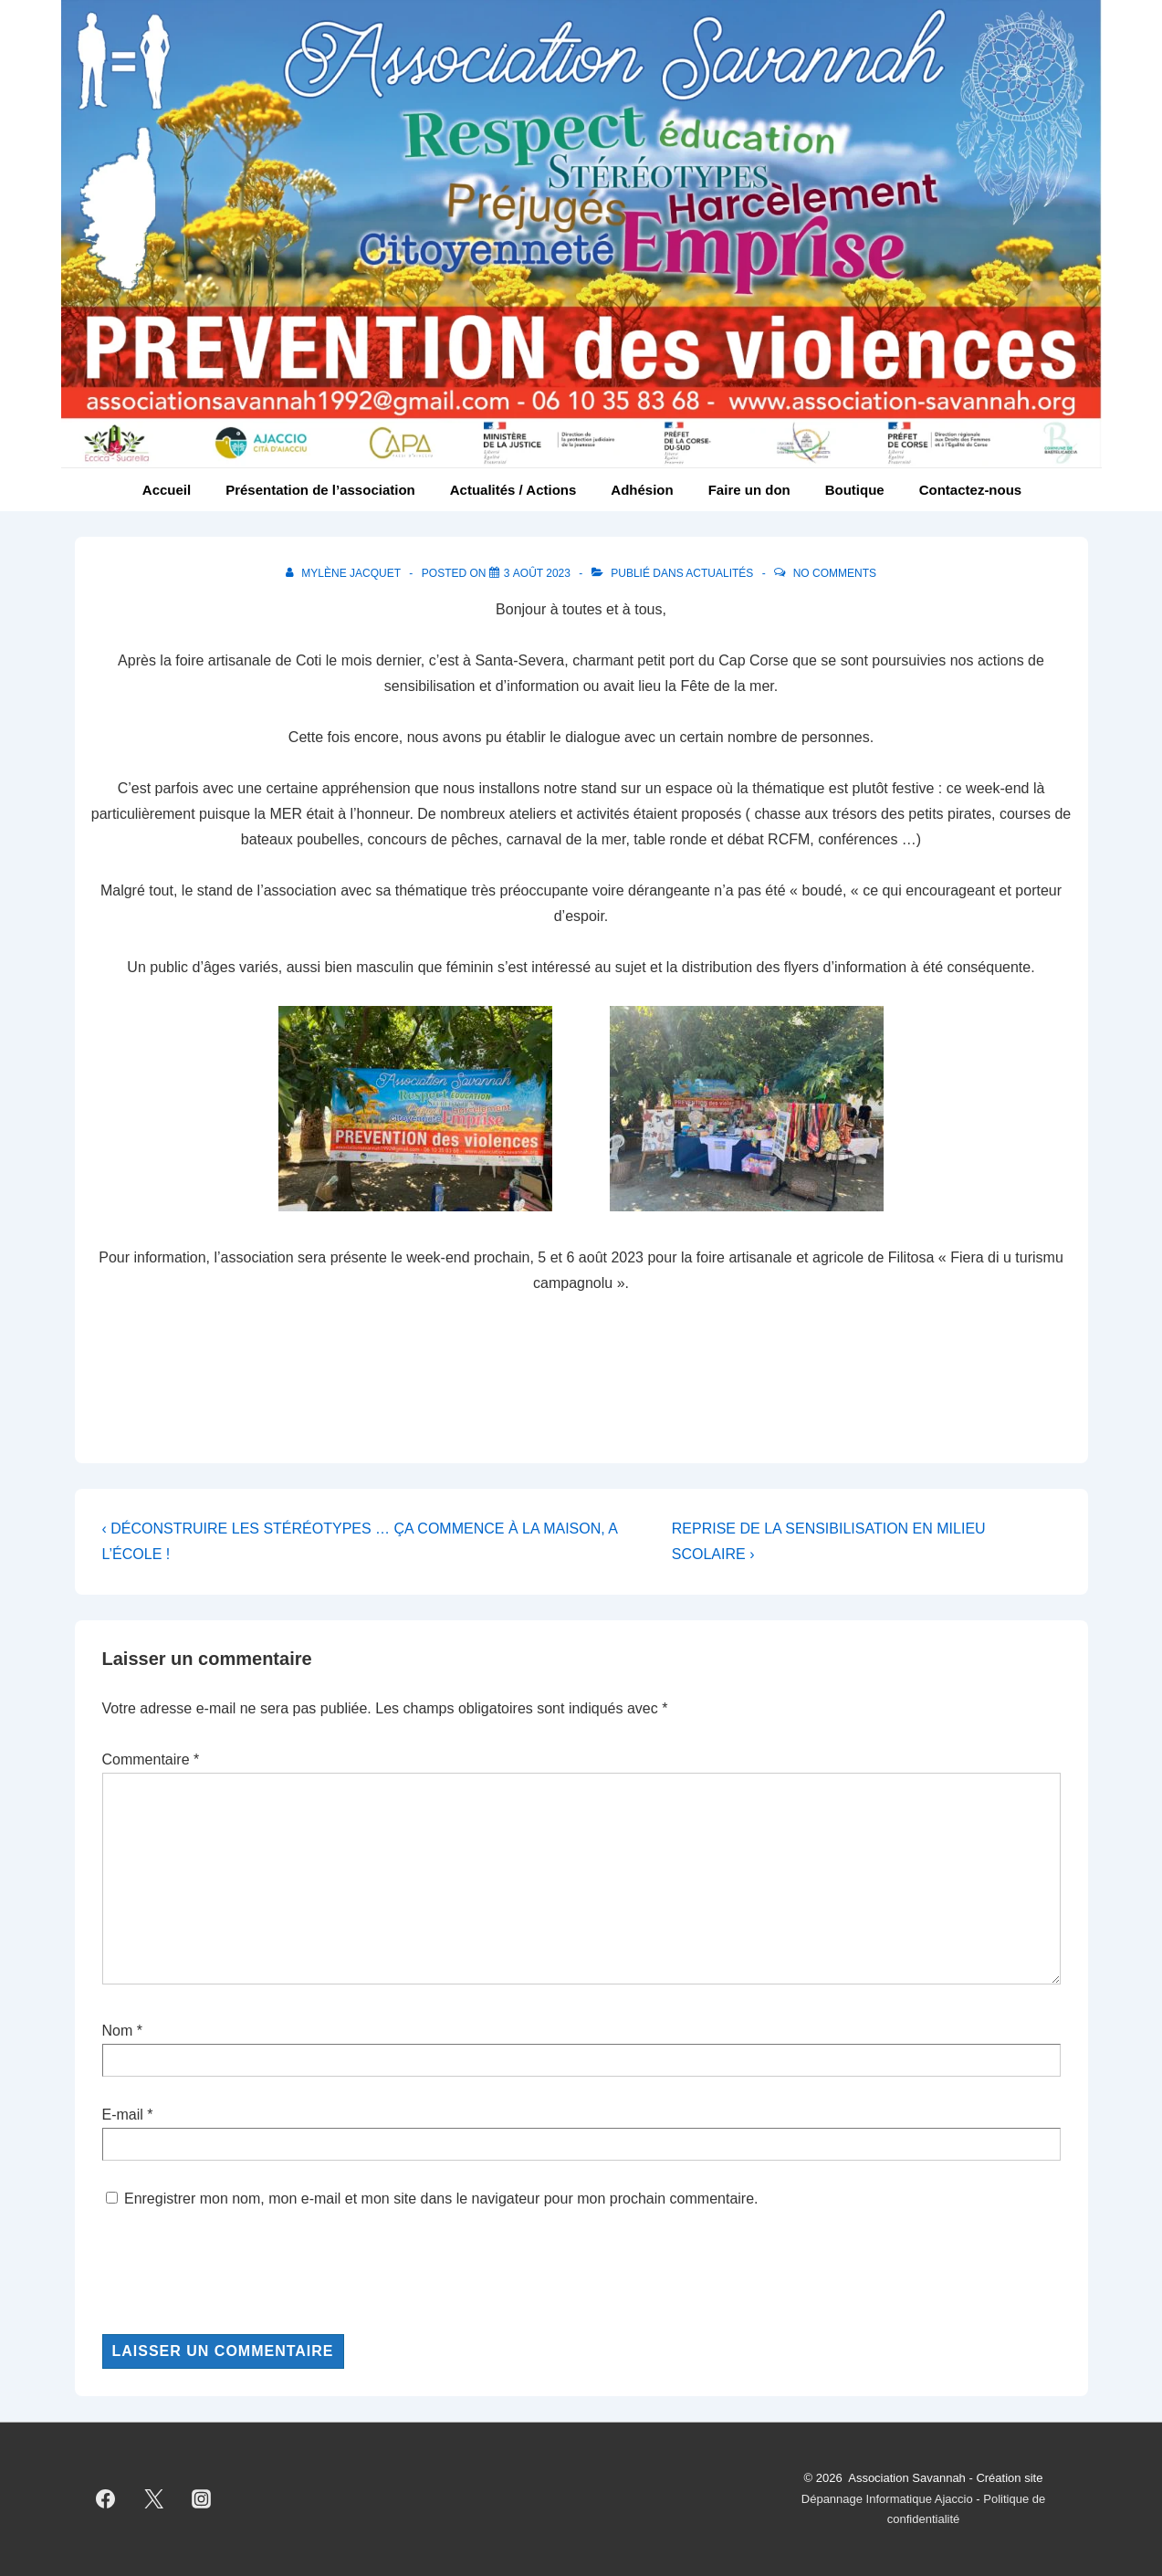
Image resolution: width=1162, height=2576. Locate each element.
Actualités (719, 573)
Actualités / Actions (513, 489)
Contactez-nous (970, 489)
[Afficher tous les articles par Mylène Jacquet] (344, 573)
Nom (117, 2030)
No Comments (834, 573)
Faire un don (749, 489)
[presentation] (241, 2273)
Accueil (166, 489)
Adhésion (642, 489)
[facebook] (106, 2499)
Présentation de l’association (320, 489)
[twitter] (153, 2499)
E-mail (122, 2114)
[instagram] (201, 2499)
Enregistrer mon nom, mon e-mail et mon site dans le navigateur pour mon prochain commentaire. (441, 2198)
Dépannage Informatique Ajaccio (887, 2499)
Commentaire (151, 1759)
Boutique (855, 489)
